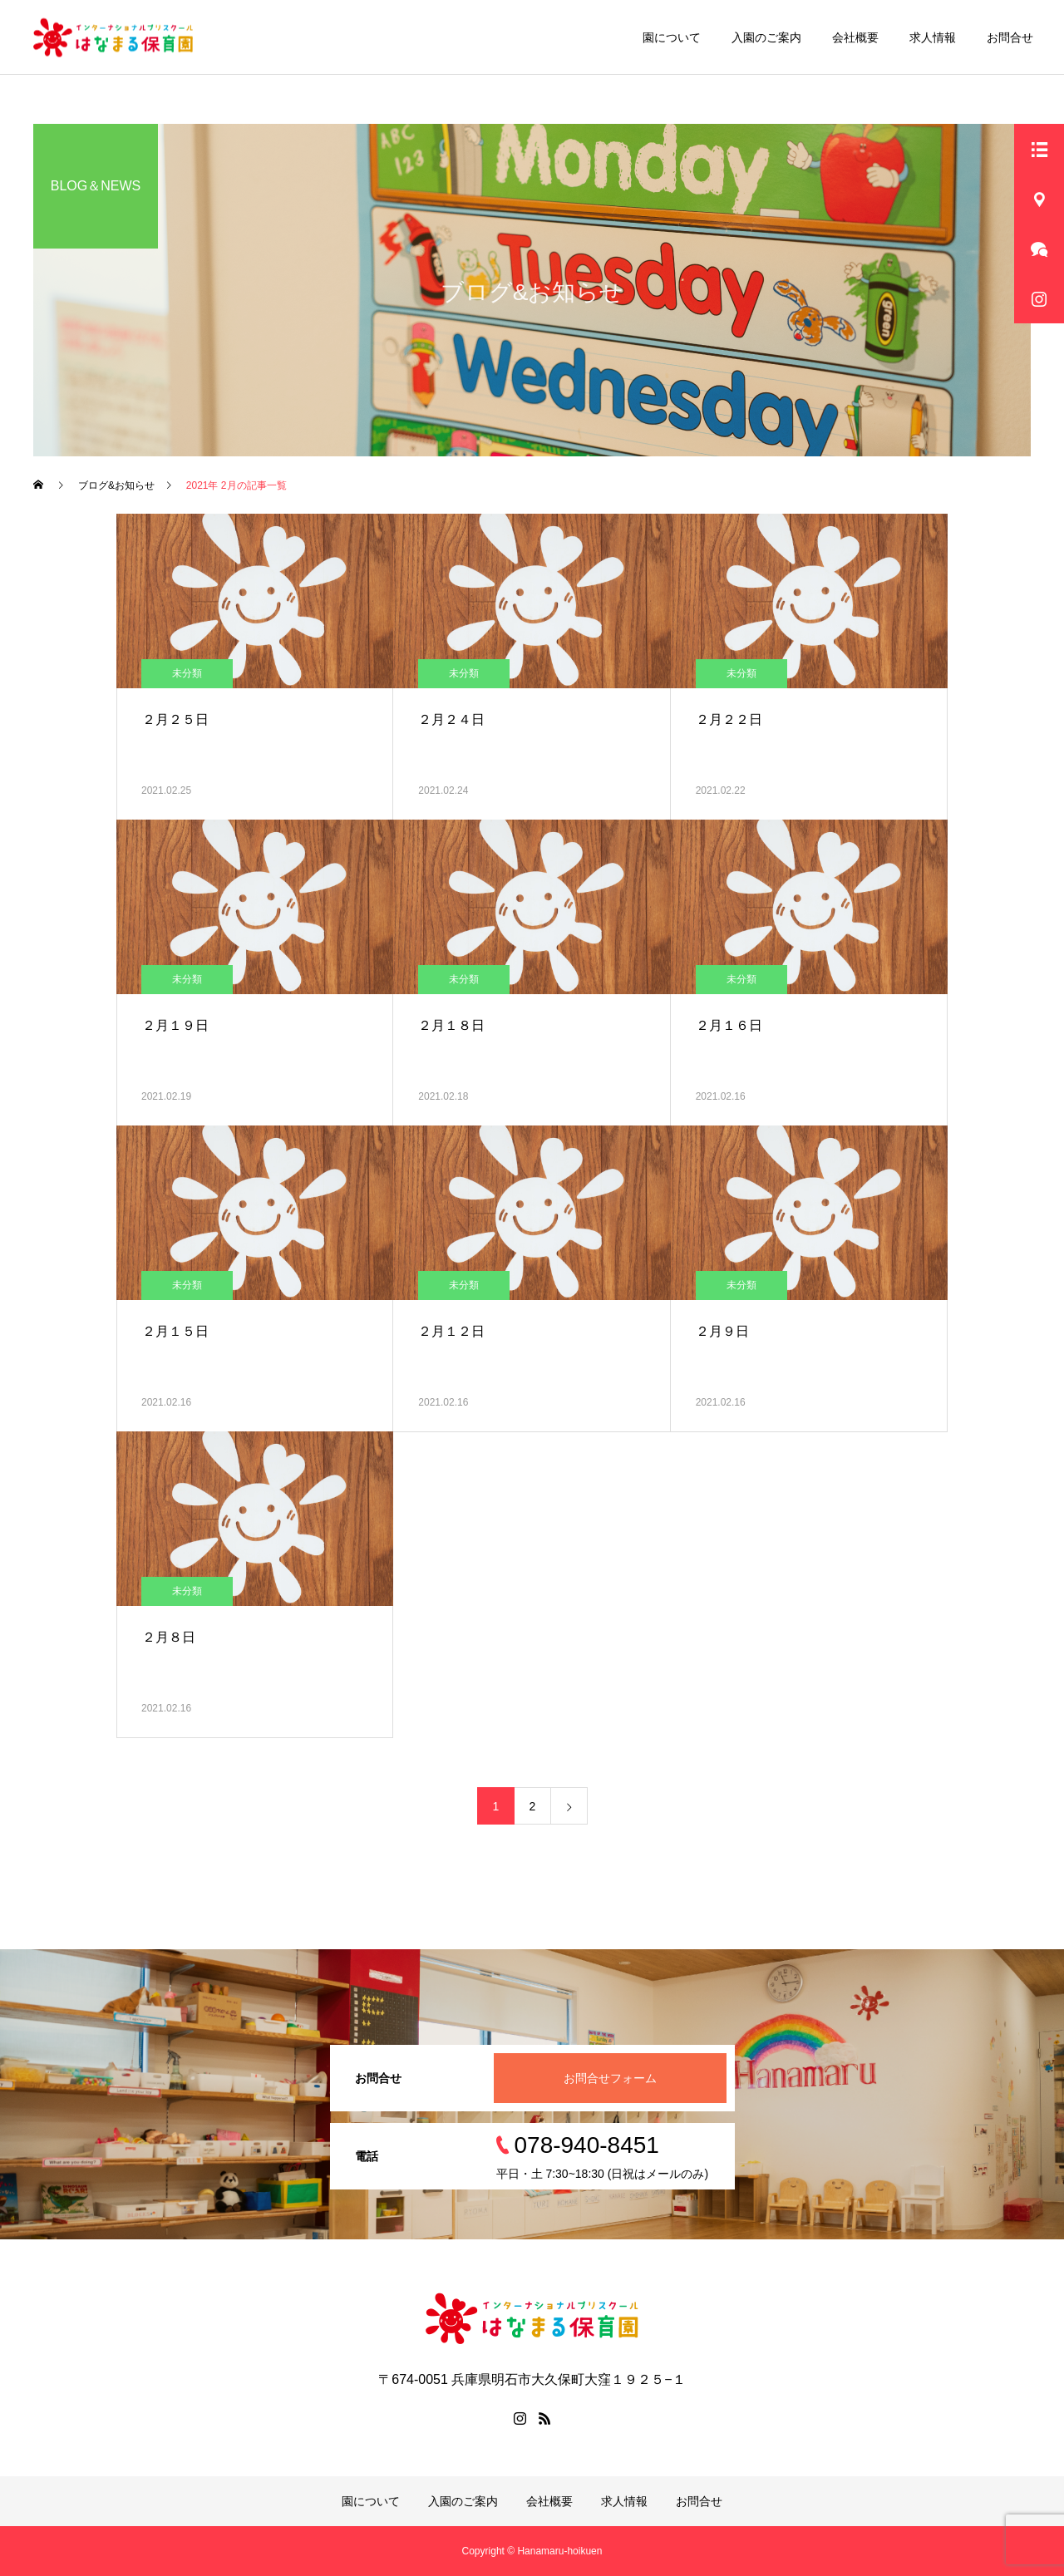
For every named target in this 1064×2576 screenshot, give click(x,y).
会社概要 (855, 37)
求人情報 (932, 37)
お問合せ (1010, 37)
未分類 (187, 673)
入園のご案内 (766, 37)
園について (672, 37)
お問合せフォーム (610, 2078)
